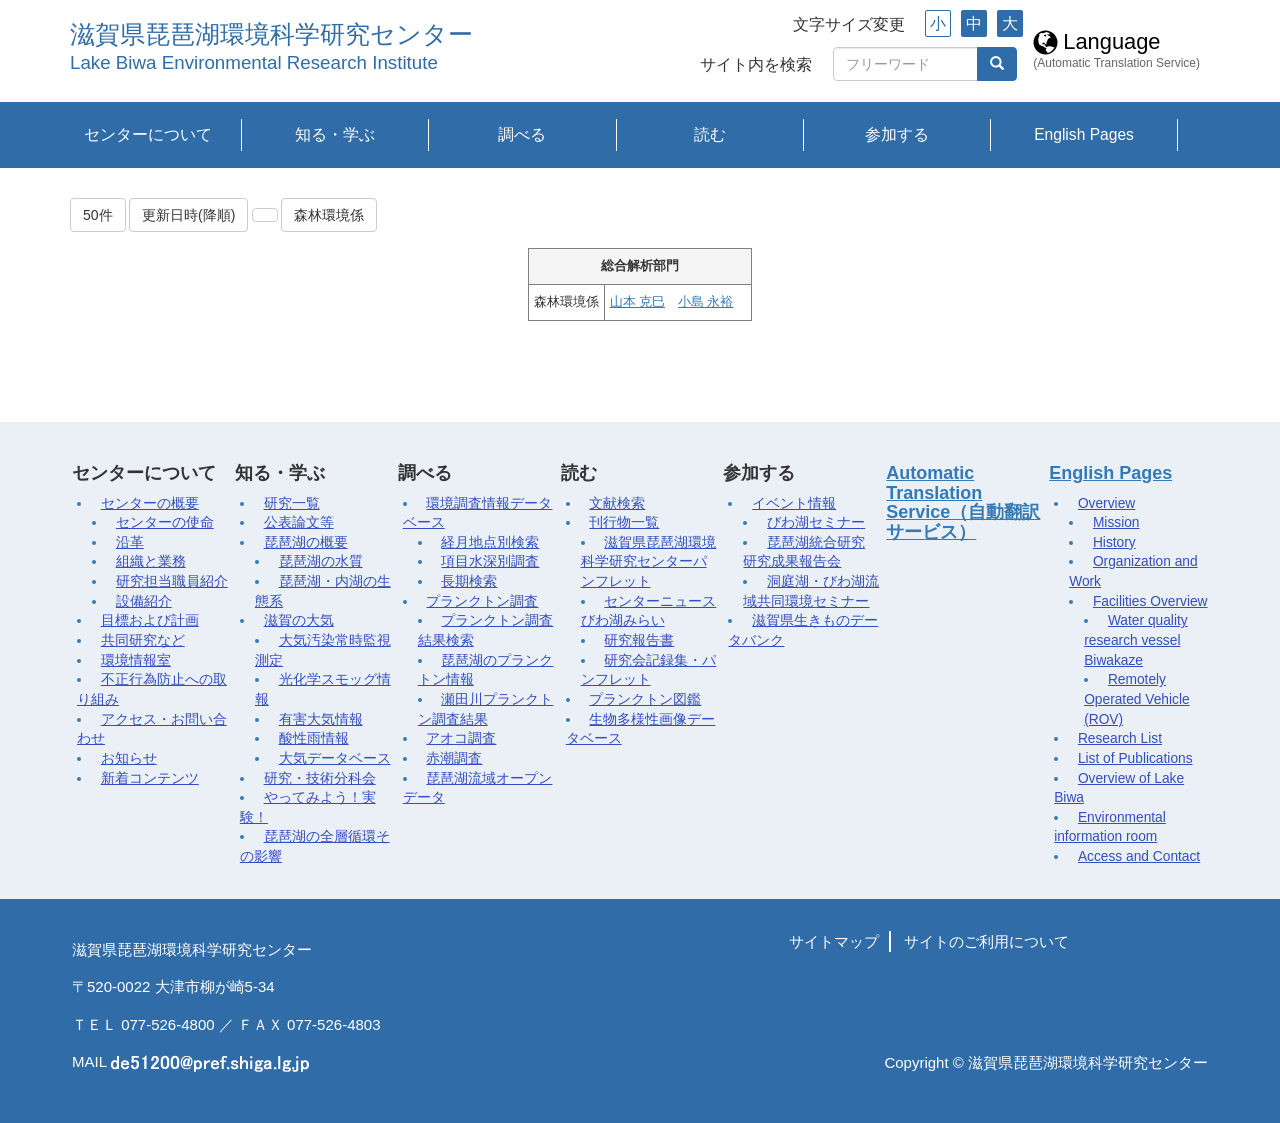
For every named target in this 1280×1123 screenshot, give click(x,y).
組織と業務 (151, 561)
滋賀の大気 (299, 620)
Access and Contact (1139, 856)
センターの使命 (165, 522)
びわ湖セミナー (816, 522)
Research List (1120, 738)
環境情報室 (136, 660)
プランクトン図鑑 (645, 699)
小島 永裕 (705, 302)
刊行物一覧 (624, 522)
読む (710, 134)
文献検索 (617, 503)
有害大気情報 (321, 719)
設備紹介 (144, 601)
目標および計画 (150, 620)
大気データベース (335, 758)
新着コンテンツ (150, 778)
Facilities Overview (1150, 601)
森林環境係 (329, 215)
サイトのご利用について (986, 941)
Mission (1116, 522)
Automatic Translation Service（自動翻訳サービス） (963, 502)
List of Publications (1135, 758)
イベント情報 (794, 503)
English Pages (1084, 134)
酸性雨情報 (314, 738)
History (1114, 542)
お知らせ (129, 758)
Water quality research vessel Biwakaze (1135, 640)
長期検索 (469, 581)
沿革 (130, 542)
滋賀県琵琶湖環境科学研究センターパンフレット (649, 562)
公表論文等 (299, 522)
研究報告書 (639, 640)
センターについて (148, 134)
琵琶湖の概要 (306, 542)
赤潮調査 (454, 758)
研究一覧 (292, 503)
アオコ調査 (461, 738)
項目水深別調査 (490, 561)
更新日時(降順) (188, 215)
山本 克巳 (637, 302)
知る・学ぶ (335, 134)
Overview (1106, 503)
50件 (98, 215)
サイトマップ (834, 941)
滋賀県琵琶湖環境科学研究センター (271, 34)
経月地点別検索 (490, 542)
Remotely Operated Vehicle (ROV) (1137, 699)
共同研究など (143, 640)
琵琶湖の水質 (321, 561)
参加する (897, 134)
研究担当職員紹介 (172, 581)
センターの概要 (150, 503)
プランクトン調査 (482, 601)
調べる (522, 134)
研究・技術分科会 (320, 778)
